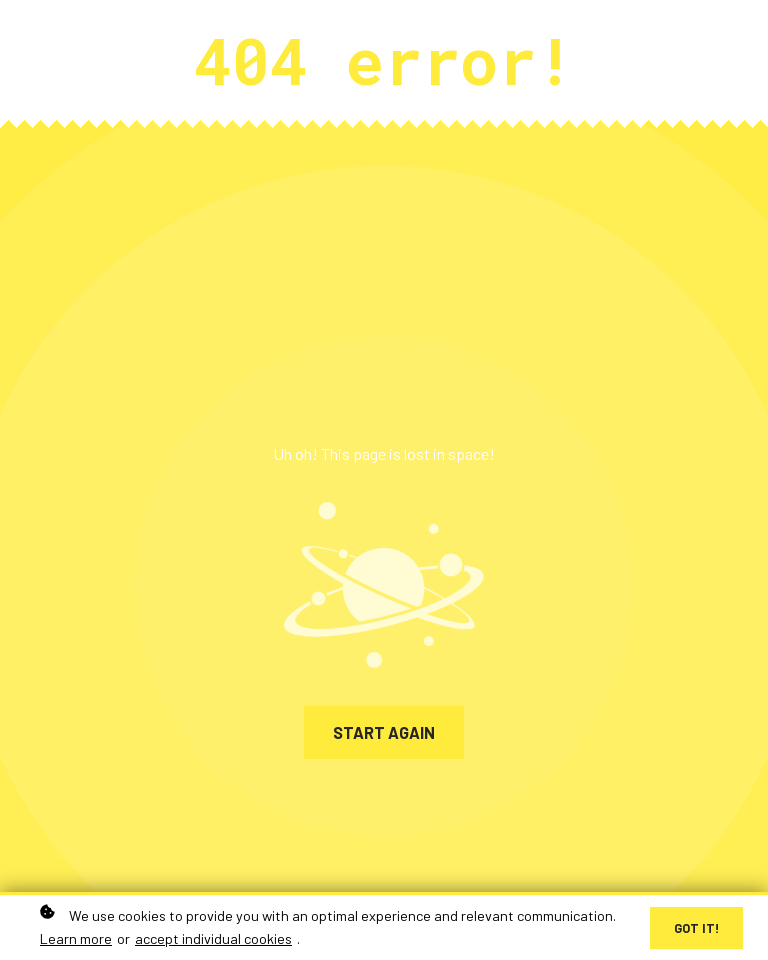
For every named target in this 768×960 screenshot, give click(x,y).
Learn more (76, 939)
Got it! (696, 929)
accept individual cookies (213, 939)
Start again (384, 732)
